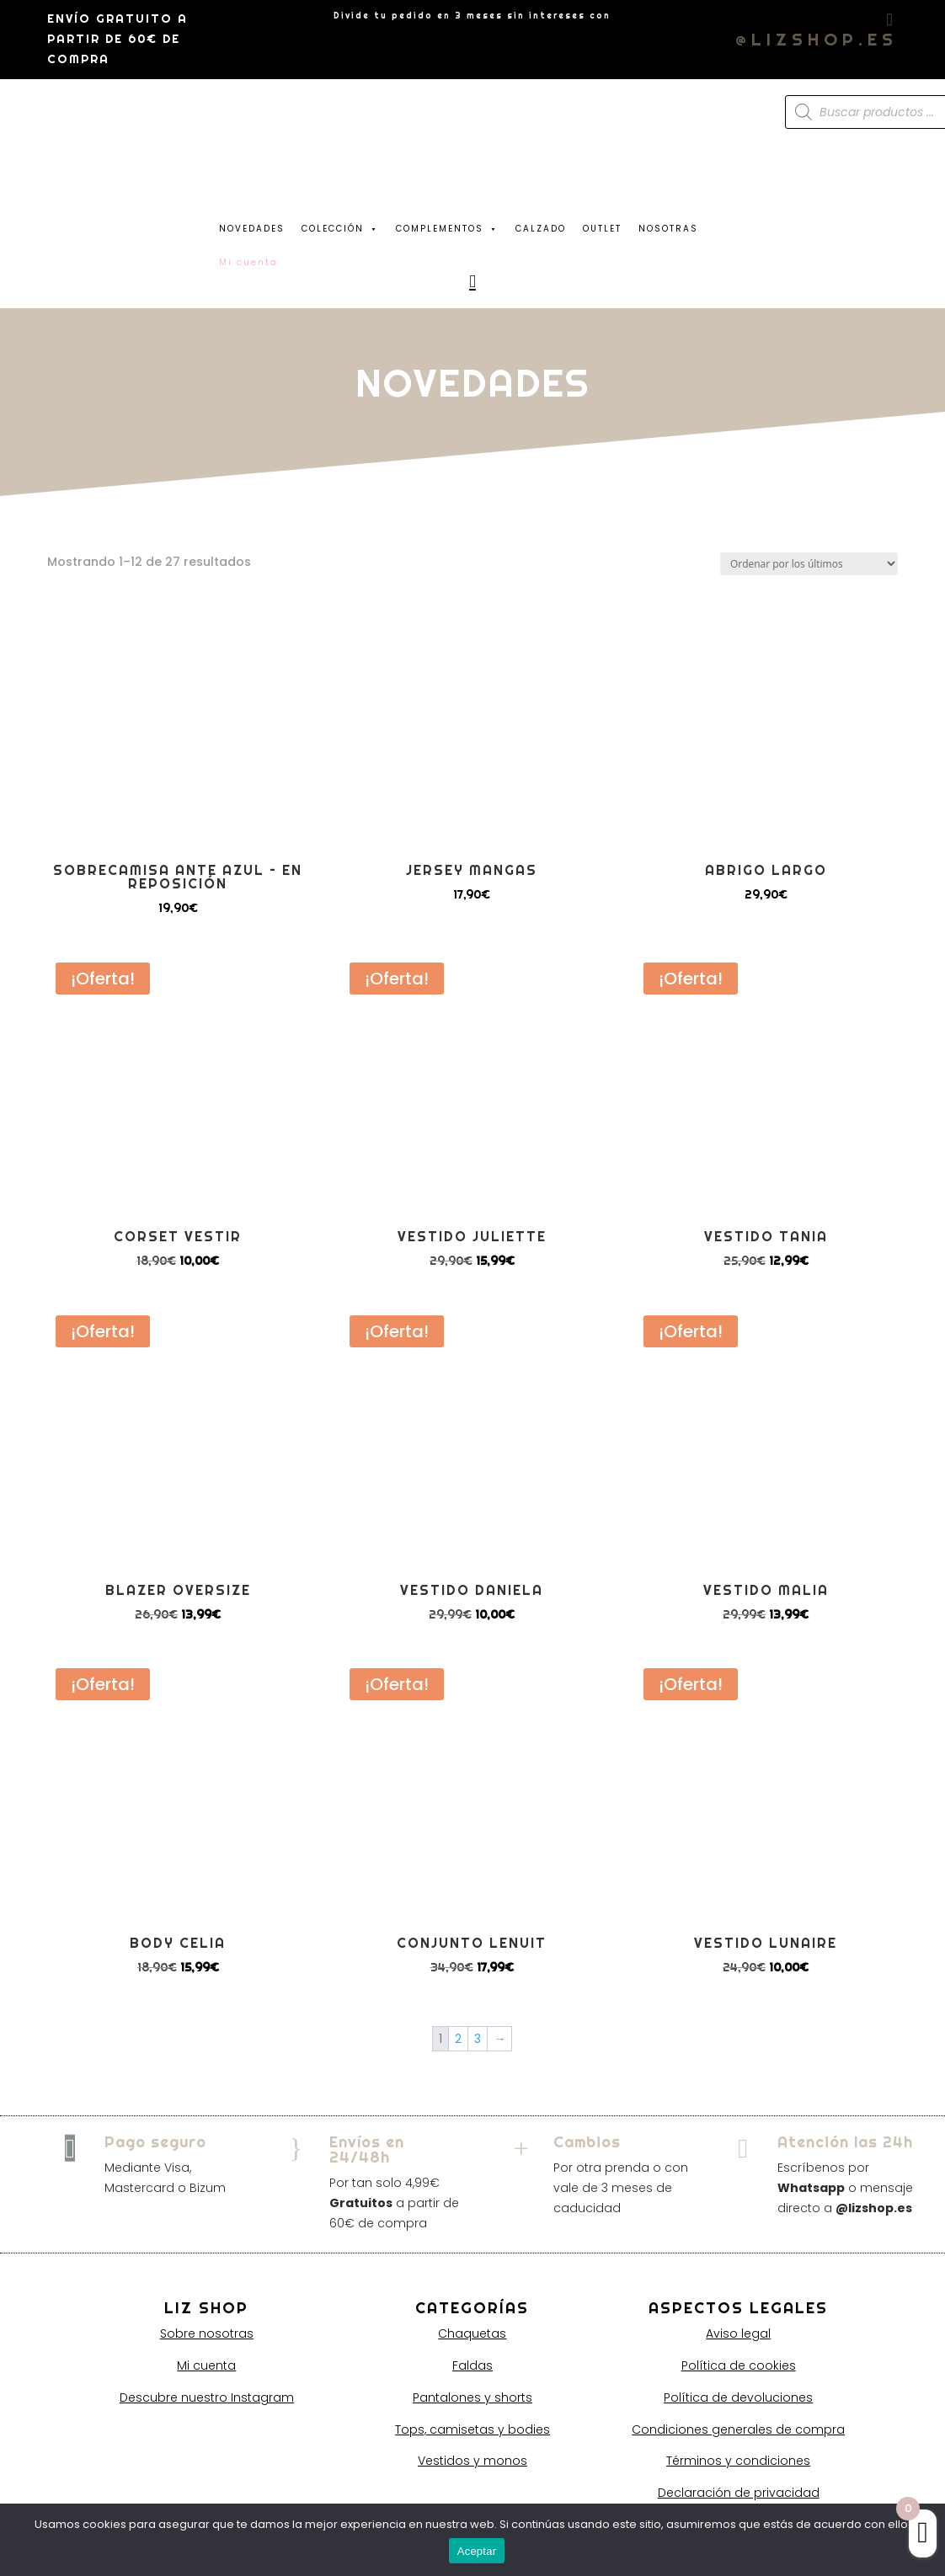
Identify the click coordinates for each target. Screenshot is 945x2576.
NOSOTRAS (668, 228)
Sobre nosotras (207, 2333)
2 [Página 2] (458, 2038)
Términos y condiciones (738, 2460)
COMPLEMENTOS (447, 224)
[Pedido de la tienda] (809, 563)
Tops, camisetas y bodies (472, 2429)
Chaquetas (472, 2333)
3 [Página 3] (477, 2038)
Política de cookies (738, 2365)
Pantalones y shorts (472, 2397)
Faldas (472, 2365)
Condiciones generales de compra (738, 2429)
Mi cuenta (206, 2365)
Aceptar (477, 2551)
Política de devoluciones (738, 2397)
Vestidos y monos (472, 2460)
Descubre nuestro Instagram (207, 2397)
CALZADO (540, 228)
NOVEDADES (252, 228)
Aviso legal (738, 2333)
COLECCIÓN (340, 224)
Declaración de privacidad (739, 2492)
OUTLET (602, 228)
